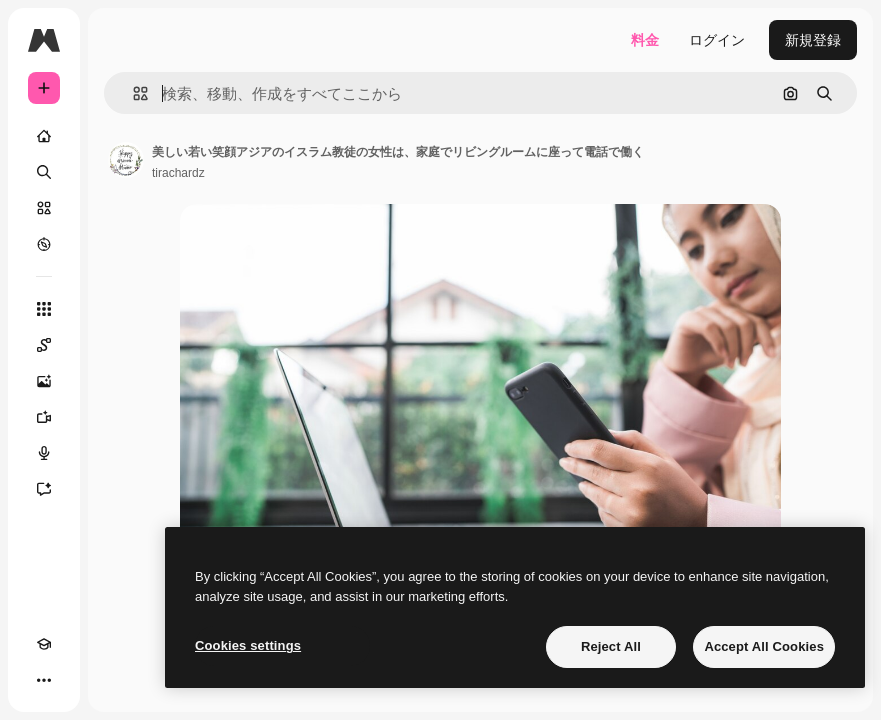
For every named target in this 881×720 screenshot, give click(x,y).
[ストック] (44, 208)
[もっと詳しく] (44, 244)
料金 (645, 40)
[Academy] (44, 644)
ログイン (717, 40)
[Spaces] (44, 345)
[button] (132, 93)
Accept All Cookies (764, 646)
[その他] (44, 680)
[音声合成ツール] (44, 453)
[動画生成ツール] (44, 417)
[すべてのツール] (44, 309)
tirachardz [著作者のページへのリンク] (178, 173)
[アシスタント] (44, 489)
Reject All (611, 646)
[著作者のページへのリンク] (126, 160)
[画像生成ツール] (44, 381)
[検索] (44, 172)
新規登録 (813, 40)
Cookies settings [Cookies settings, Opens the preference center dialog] (248, 645)
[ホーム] (44, 136)
